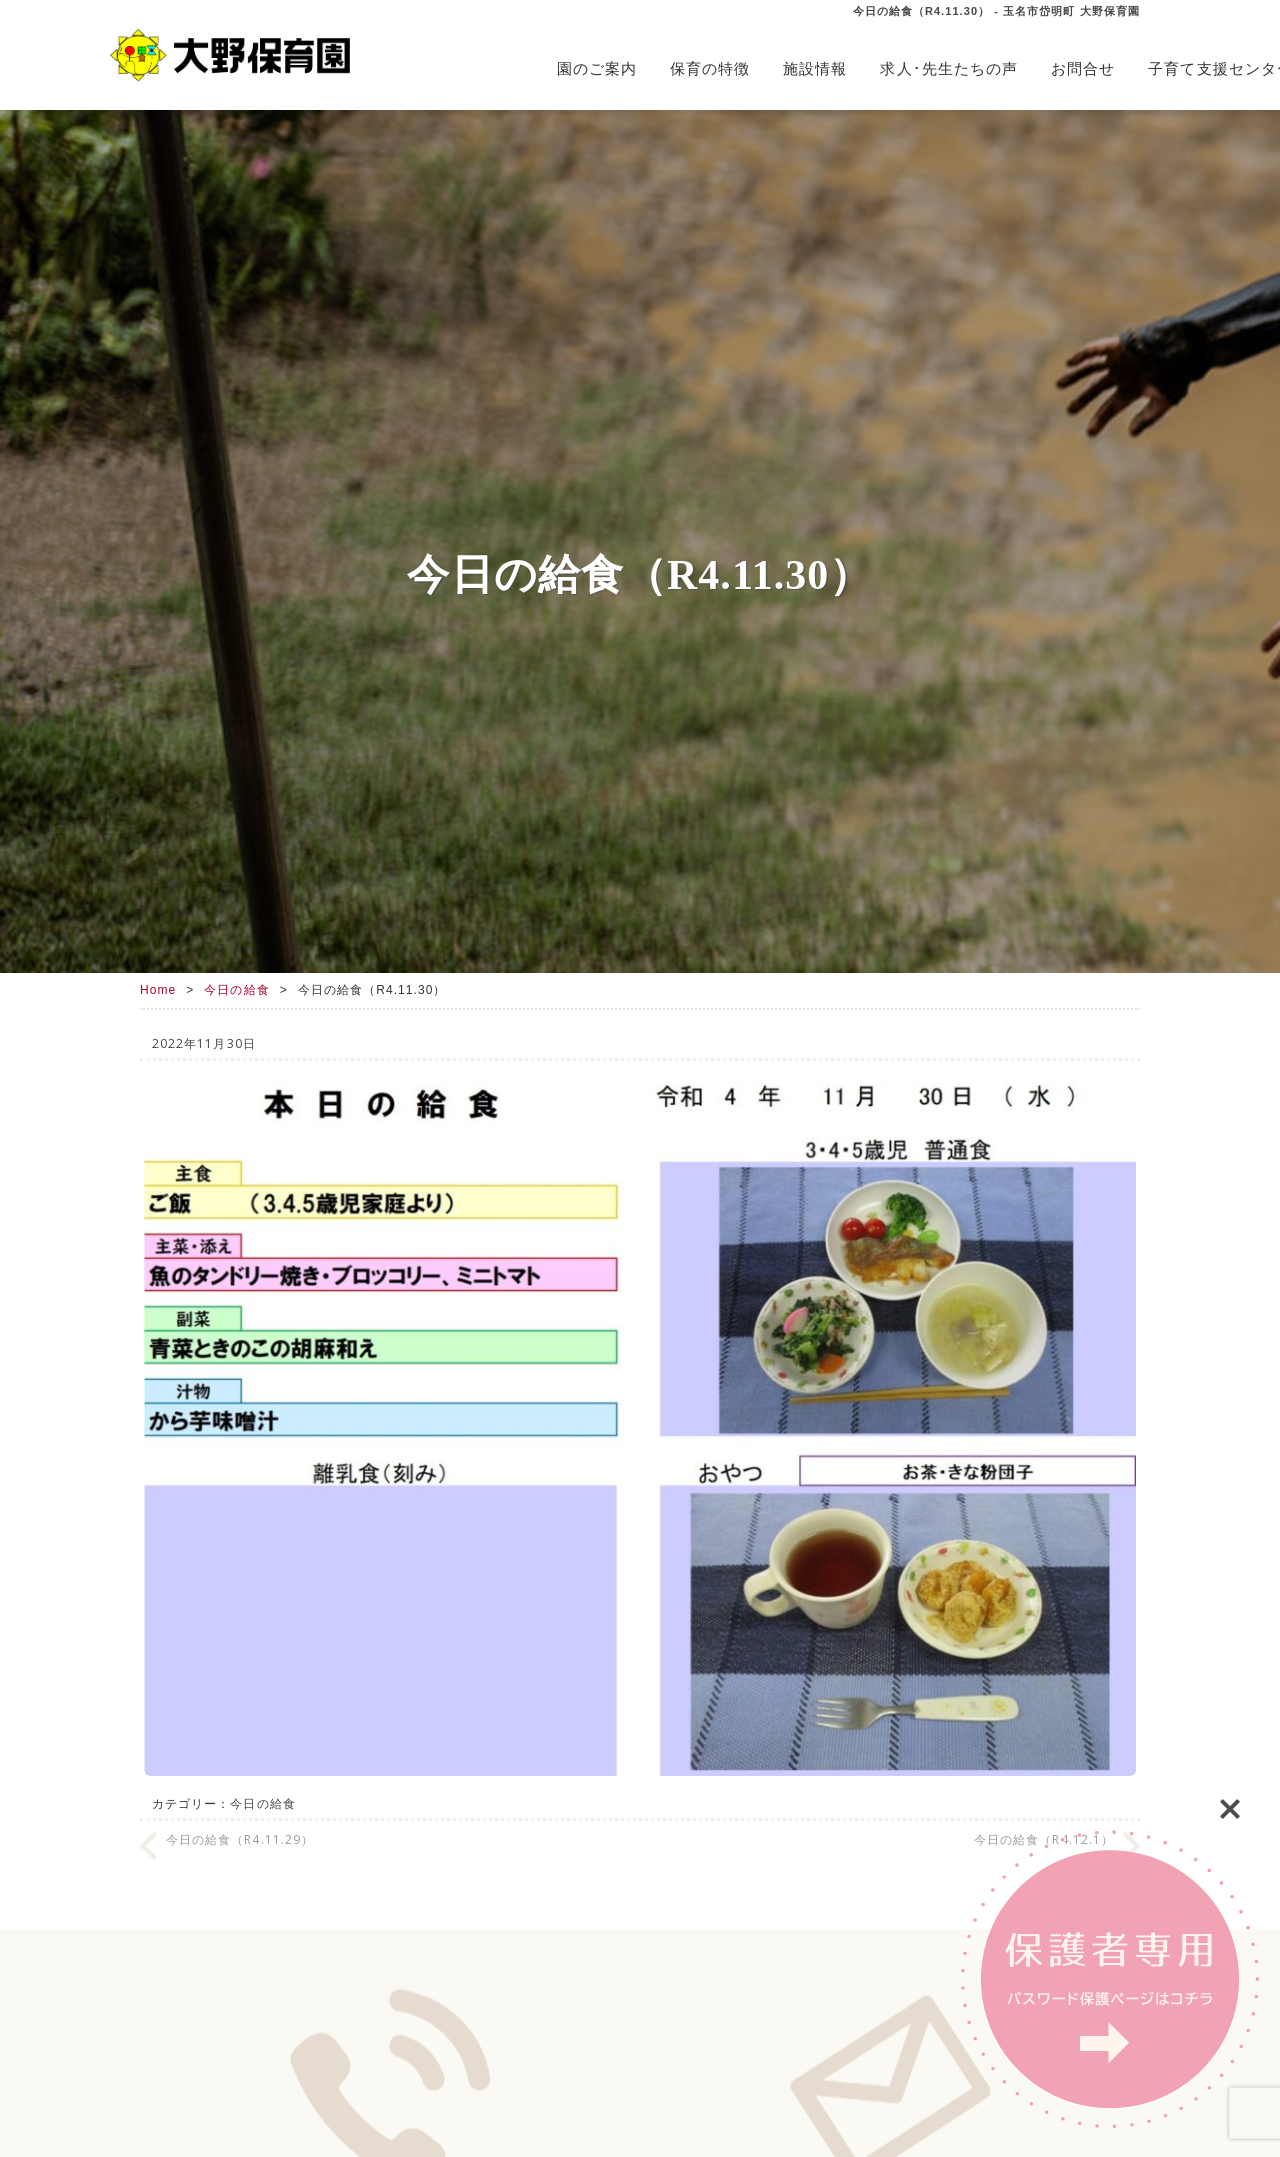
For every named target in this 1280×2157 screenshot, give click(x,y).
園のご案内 (597, 68)
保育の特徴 (710, 68)
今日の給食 (236, 990)
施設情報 (815, 68)
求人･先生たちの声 (949, 68)
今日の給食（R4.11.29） (240, 1839)
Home (158, 990)
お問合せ (1083, 68)
